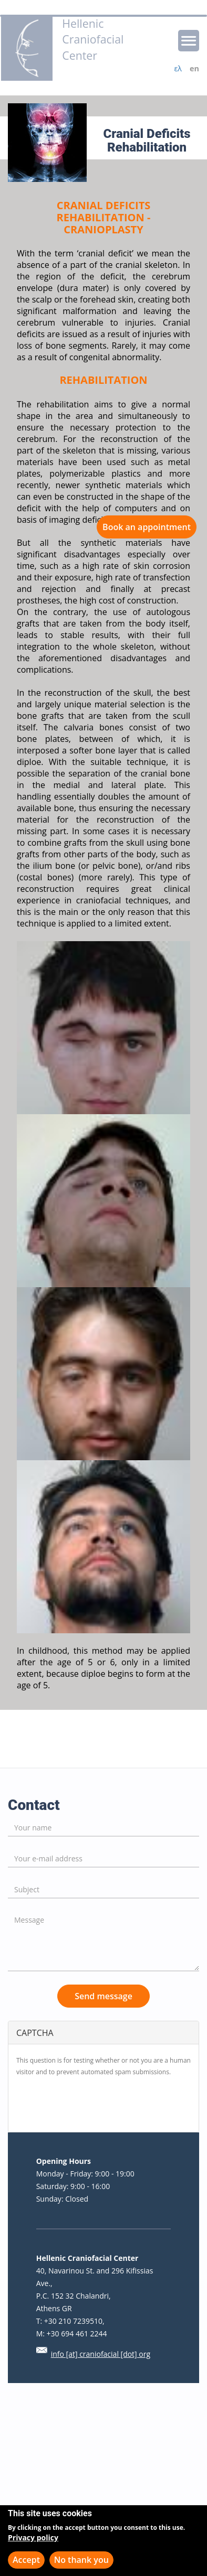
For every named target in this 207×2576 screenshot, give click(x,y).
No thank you (81, 2560)
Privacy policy (33, 2537)
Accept (26, 2560)
